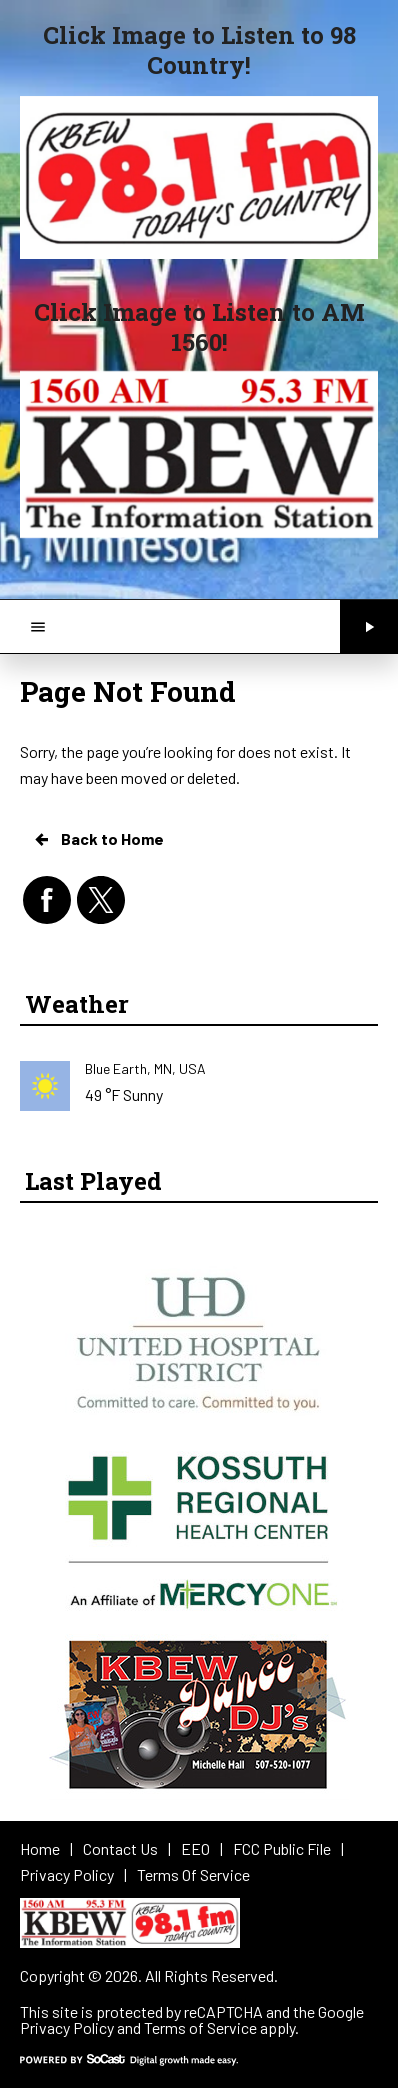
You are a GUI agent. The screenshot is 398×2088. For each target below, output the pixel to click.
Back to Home (98, 839)
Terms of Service (200, 2027)
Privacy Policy (67, 2027)
